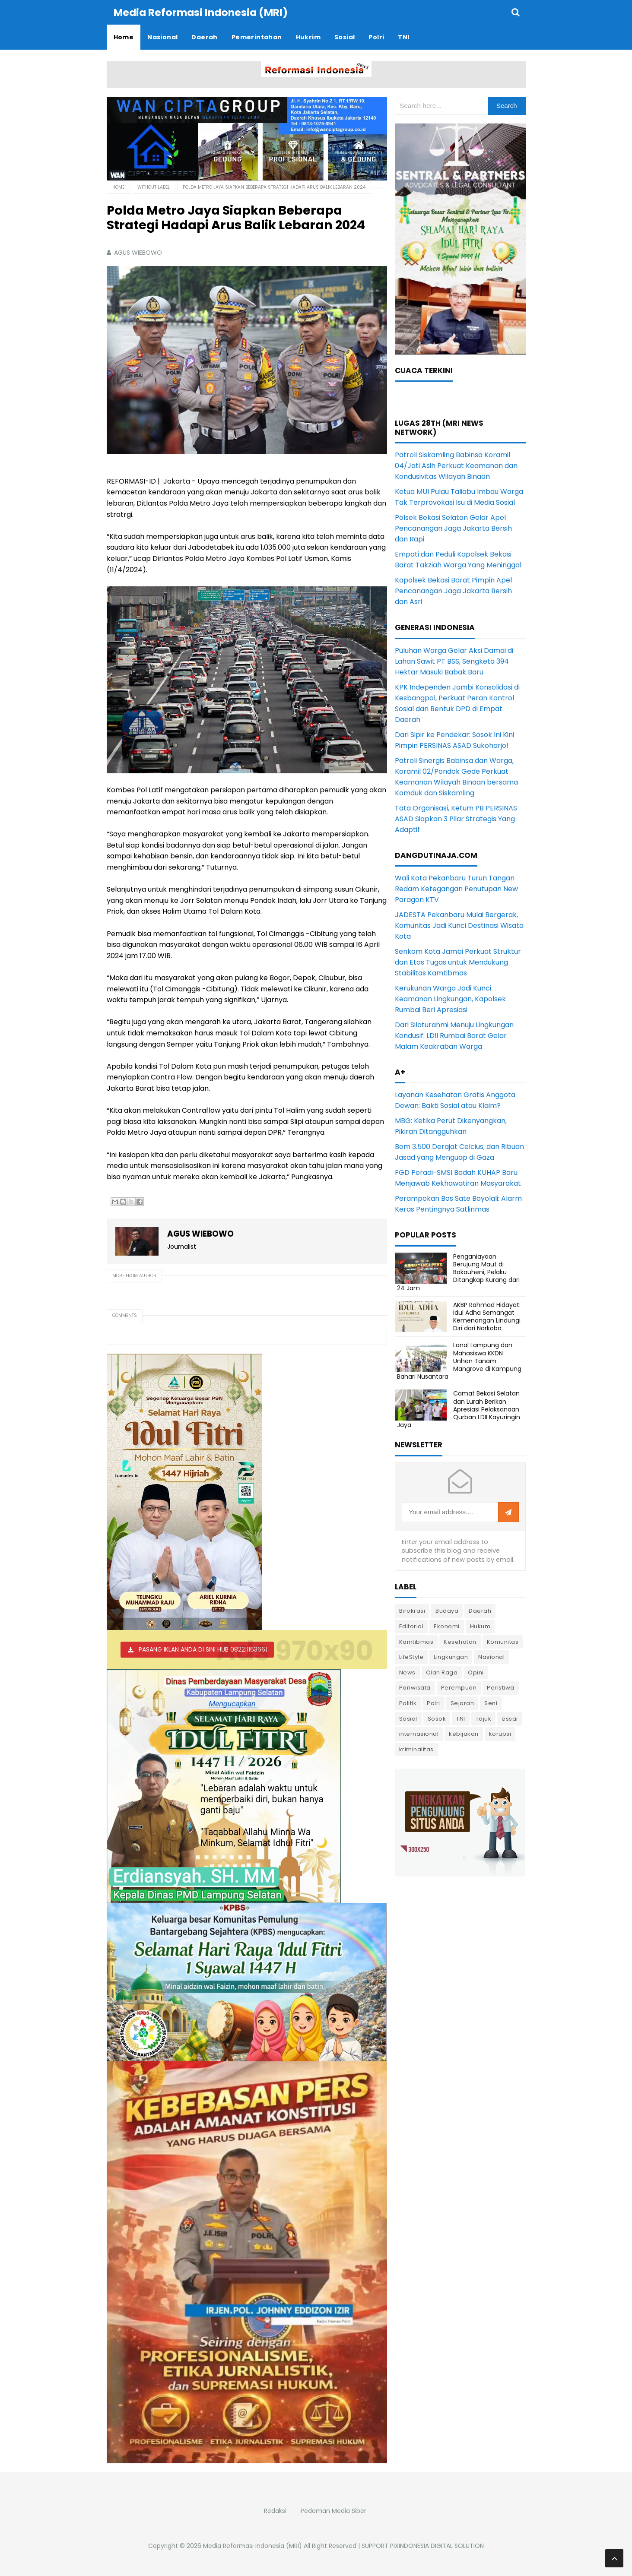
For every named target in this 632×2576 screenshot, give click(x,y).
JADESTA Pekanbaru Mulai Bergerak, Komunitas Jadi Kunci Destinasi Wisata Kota (459, 925)
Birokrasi (412, 1610)
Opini (476, 1672)
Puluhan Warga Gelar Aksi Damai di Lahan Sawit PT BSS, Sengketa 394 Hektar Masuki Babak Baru (454, 661)
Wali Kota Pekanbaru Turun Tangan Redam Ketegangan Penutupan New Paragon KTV (456, 888)
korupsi (500, 1733)
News (407, 1672)
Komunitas (503, 1641)
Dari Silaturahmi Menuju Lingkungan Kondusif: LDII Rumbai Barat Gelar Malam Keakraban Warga (454, 1035)
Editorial (411, 1626)
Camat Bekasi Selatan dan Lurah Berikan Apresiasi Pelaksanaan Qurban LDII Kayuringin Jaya (458, 1409)
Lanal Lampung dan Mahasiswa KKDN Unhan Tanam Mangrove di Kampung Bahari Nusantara (459, 1360)
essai (510, 1718)
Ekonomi (447, 1626)
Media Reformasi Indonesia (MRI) (252, 2545)
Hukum (480, 1626)
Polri (433, 1703)
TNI (460, 1718)
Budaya (446, 1610)
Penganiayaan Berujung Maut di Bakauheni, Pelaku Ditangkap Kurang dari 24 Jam (458, 1272)
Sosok (437, 1718)
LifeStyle (411, 1656)
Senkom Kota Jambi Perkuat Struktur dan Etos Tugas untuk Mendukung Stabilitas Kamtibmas (458, 962)
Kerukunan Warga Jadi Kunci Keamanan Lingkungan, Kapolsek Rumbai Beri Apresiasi (450, 998)
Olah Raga (442, 1672)
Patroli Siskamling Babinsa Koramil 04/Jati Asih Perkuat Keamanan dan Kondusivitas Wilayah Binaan (456, 465)
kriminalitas (416, 1749)
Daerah (480, 1610)
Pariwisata (415, 1687)
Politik (408, 1703)
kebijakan (464, 1733)
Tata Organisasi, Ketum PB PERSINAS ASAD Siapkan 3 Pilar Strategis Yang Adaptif (456, 818)
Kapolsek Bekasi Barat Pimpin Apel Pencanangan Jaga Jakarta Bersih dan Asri (453, 590)
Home (118, 187)
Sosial (408, 1718)
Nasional (491, 1656)
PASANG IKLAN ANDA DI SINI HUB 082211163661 (203, 1649)
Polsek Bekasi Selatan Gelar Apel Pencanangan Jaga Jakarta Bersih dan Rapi (453, 528)
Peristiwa (500, 1687)
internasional (419, 1733)
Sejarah (462, 1703)
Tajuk (484, 1718)
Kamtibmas (416, 1641)
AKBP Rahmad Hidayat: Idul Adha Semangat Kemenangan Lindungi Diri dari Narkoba (487, 1316)
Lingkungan (451, 1656)
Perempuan (459, 1687)
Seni (490, 1703)
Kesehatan (460, 1641)
